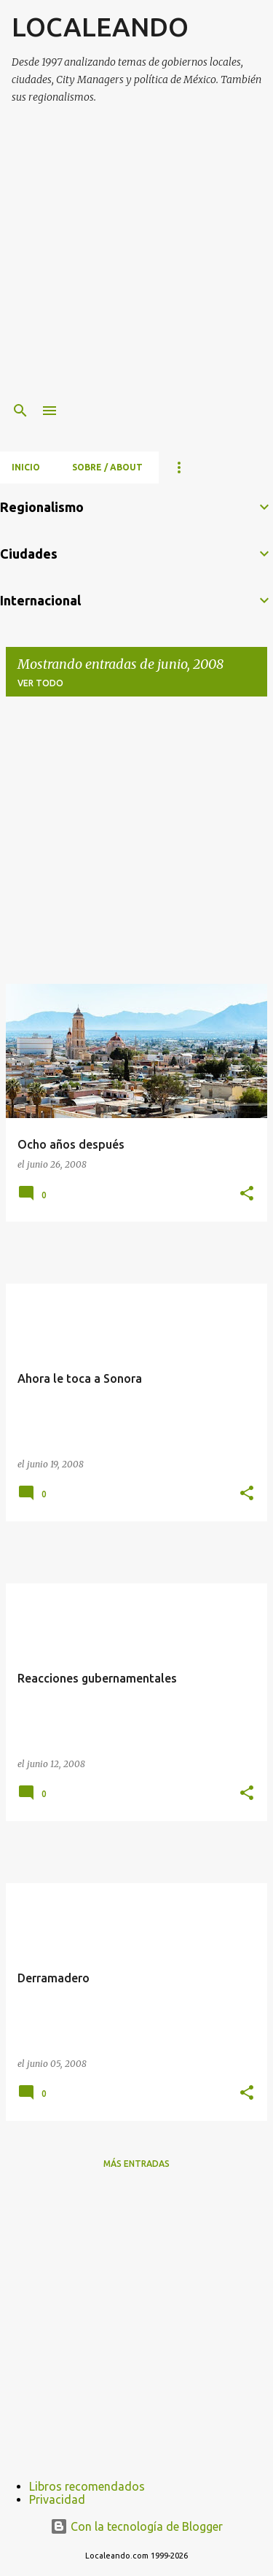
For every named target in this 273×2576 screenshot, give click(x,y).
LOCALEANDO (100, 27)
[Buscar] (20, 410)
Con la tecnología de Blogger (136, 2526)
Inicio (26, 467)
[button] (247, 1194)
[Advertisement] (136, 254)
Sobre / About (107, 467)
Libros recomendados (87, 2486)
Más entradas (136, 2163)
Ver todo (40, 683)
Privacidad (57, 2499)
